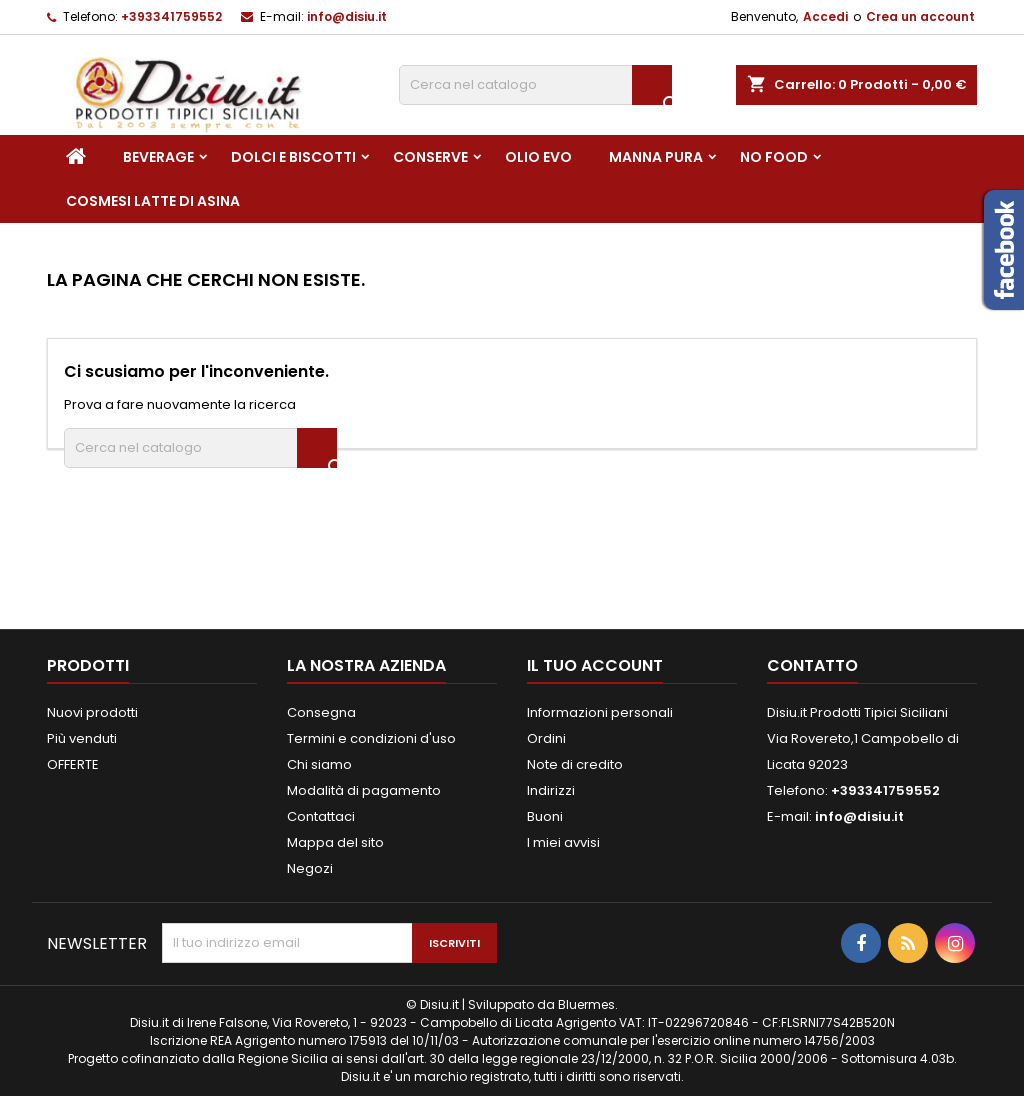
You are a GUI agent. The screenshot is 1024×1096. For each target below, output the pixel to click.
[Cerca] (535, 85)
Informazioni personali (600, 712)
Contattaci (321, 816)
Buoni (545, 816)
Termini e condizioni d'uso (371, 738)
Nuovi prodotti (92, 712)
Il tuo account (595, 665)
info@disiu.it (347, 16)
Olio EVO (538, 157)
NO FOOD (774, 157)
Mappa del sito (335, 842)
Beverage (158, 157)
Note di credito (575, 764)
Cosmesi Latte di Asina (153, 201)
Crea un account (920, 16)
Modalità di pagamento (364, 790)
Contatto (812, 665)
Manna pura (656, 157)
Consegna (321, 712)
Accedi (825, 16)
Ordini (546, 738)
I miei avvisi (563, 842)
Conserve (430, 157)
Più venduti (82, 738)
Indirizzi (551, 790)
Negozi (310, 868)
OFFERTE (73, 764)
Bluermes (586, 1004)
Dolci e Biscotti (293, 157)
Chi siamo (319, 764)
